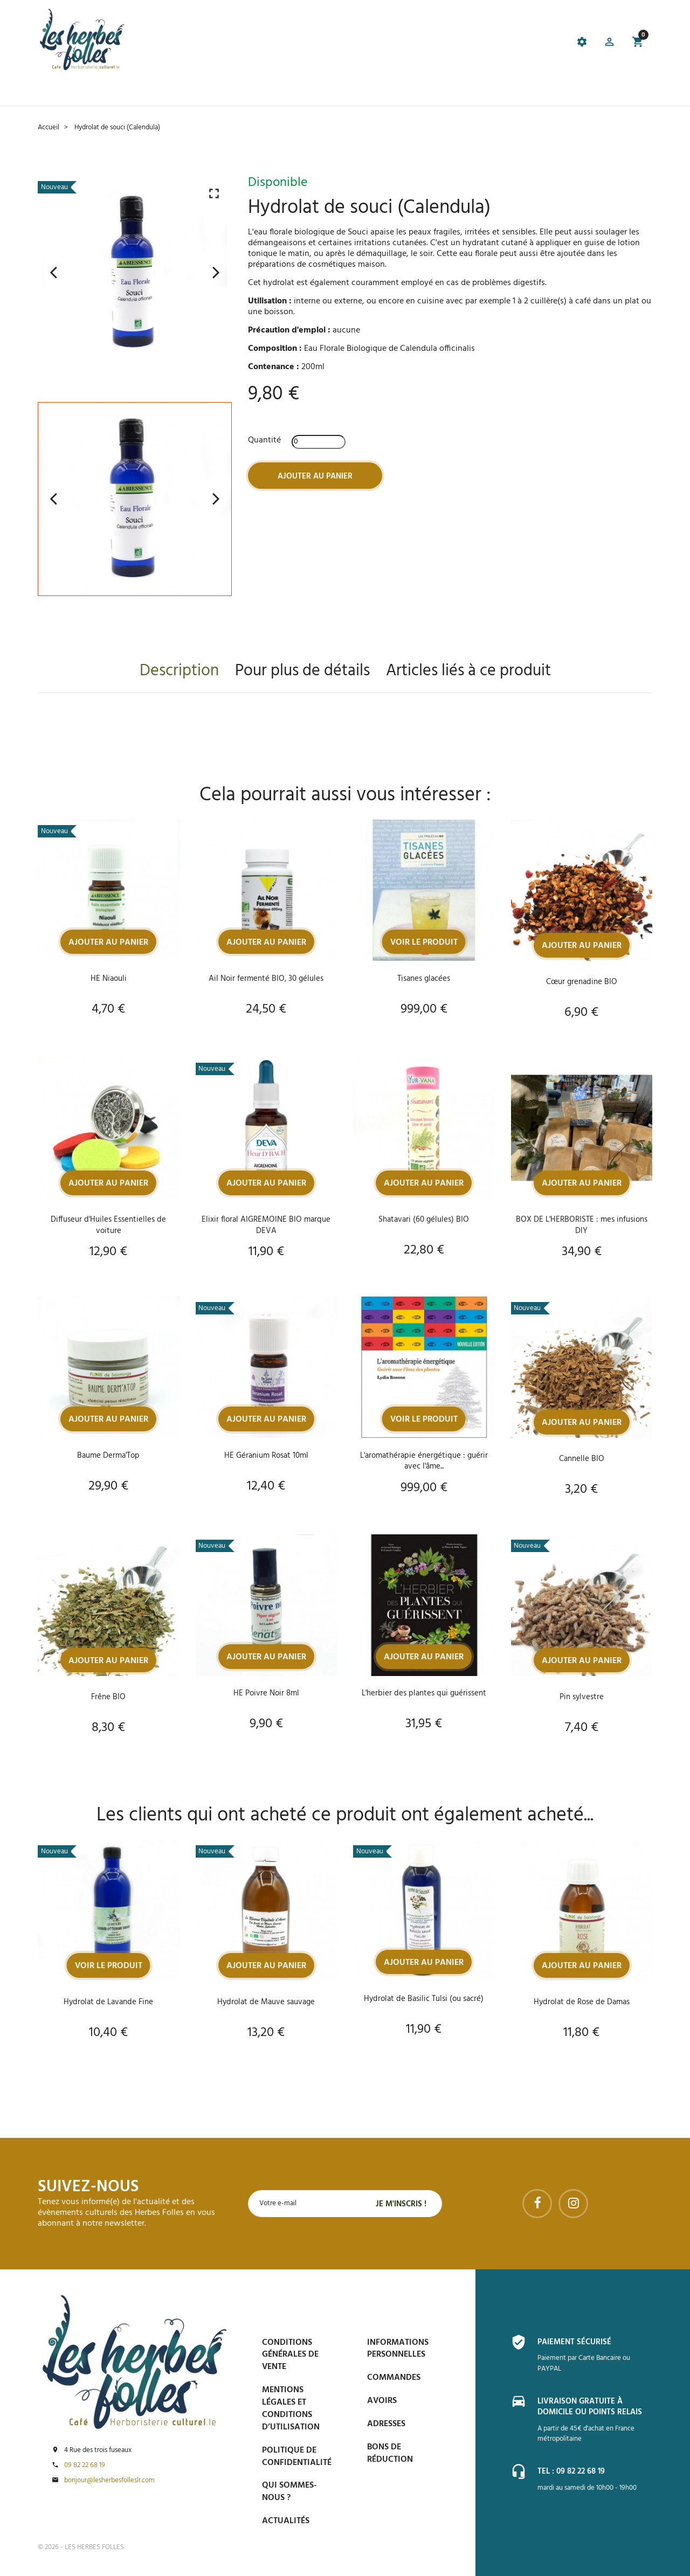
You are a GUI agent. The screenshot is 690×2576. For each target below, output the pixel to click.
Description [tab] (179, 670)
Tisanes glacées (424, 978)
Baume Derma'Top (108, 1456)
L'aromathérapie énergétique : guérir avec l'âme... (423, 1461)
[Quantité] (319, 441)
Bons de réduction (390, 2453)
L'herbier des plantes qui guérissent (423, 1694)
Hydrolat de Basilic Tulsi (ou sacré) (423, 1999)
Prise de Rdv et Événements (234, 92)
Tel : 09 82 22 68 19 (573, 2471)
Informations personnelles (398, 2349)
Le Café (153, 92)
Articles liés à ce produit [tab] (468, 670)
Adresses (386, 2424)
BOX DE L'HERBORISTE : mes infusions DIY (581, 1225)
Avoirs (382, 2401)
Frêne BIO (108, 1698)
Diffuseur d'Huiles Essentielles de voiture (108, 1225)
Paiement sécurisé (576, 2342)
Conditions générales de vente (290, 2355)
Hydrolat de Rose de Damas (581, 2003)
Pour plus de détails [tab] (302, 670)
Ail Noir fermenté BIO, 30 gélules (266, 978)
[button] (608, 43)
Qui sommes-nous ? (289, 2491)
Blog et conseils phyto (349, 92)
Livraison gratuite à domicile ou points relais (594, 2406)
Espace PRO (430, 92)
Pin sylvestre (581, 1698)
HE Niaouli (108, 978)
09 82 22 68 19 (84, 2465)
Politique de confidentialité (297, 2456)
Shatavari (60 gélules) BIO (423, 1220)
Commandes (393, 2378)
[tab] (288, 43)
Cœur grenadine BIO (581, 982)
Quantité (264, 440)
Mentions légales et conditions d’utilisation (291, 2408)
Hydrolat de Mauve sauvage (266, 2003)
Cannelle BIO (581, 1459)
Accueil (54, 92)
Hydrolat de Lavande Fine (108, 2003)
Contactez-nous (497, 92)
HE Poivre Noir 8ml (266, 1694)
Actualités (285, 2521)
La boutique (104, 92)
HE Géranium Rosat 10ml (266, 1456)
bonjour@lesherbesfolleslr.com (109, 2480)
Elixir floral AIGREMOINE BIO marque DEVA (266, 1225)
